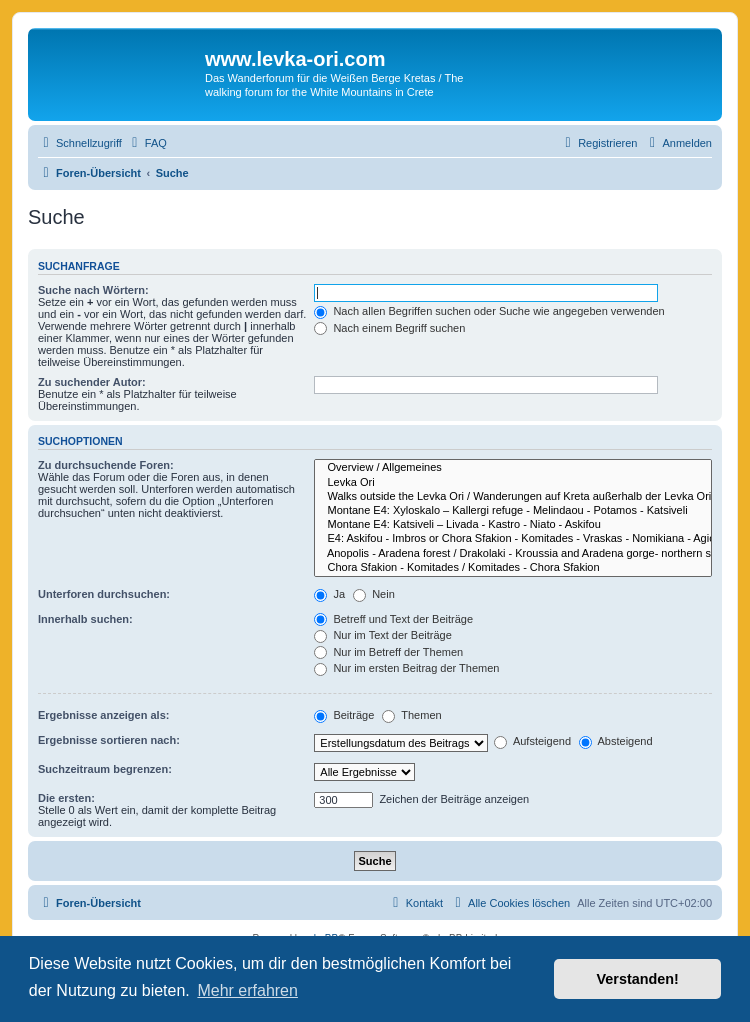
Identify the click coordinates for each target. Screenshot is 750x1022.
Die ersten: (66, 798)
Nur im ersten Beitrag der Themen (406, 668)
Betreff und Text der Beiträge (393, 619)
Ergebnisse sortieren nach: (109, 740)
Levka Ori (513, 483)
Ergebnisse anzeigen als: (103, 715)
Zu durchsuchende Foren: (106, 465)
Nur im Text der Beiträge (382, 635)
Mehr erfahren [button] (247, 990)
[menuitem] (147, 143)
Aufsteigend (532, 741)
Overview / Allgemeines (513, 468)
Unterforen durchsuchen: (104, 594)
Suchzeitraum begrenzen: (105, 769)
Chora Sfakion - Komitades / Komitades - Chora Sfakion (513, 568)
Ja (329, 594)
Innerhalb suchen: (85, 619)
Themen (411, 715)
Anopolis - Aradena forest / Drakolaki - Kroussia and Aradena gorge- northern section (513, 554)
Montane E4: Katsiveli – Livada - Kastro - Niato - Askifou (513, 525)
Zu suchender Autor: (92, 382)
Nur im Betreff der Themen (388, 652)
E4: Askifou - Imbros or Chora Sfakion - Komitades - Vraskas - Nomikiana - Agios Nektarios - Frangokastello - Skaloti (513, 539)
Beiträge (344, 715)
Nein (374, 594)
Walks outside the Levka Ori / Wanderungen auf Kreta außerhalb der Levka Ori (513, 497)
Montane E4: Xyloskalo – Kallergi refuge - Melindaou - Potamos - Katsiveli (513, 511)
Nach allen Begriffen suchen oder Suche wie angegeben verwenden (489, 311)
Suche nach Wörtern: (93, 290)
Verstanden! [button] (638, 979)
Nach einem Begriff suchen (389, 328)
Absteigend (616, 741)
